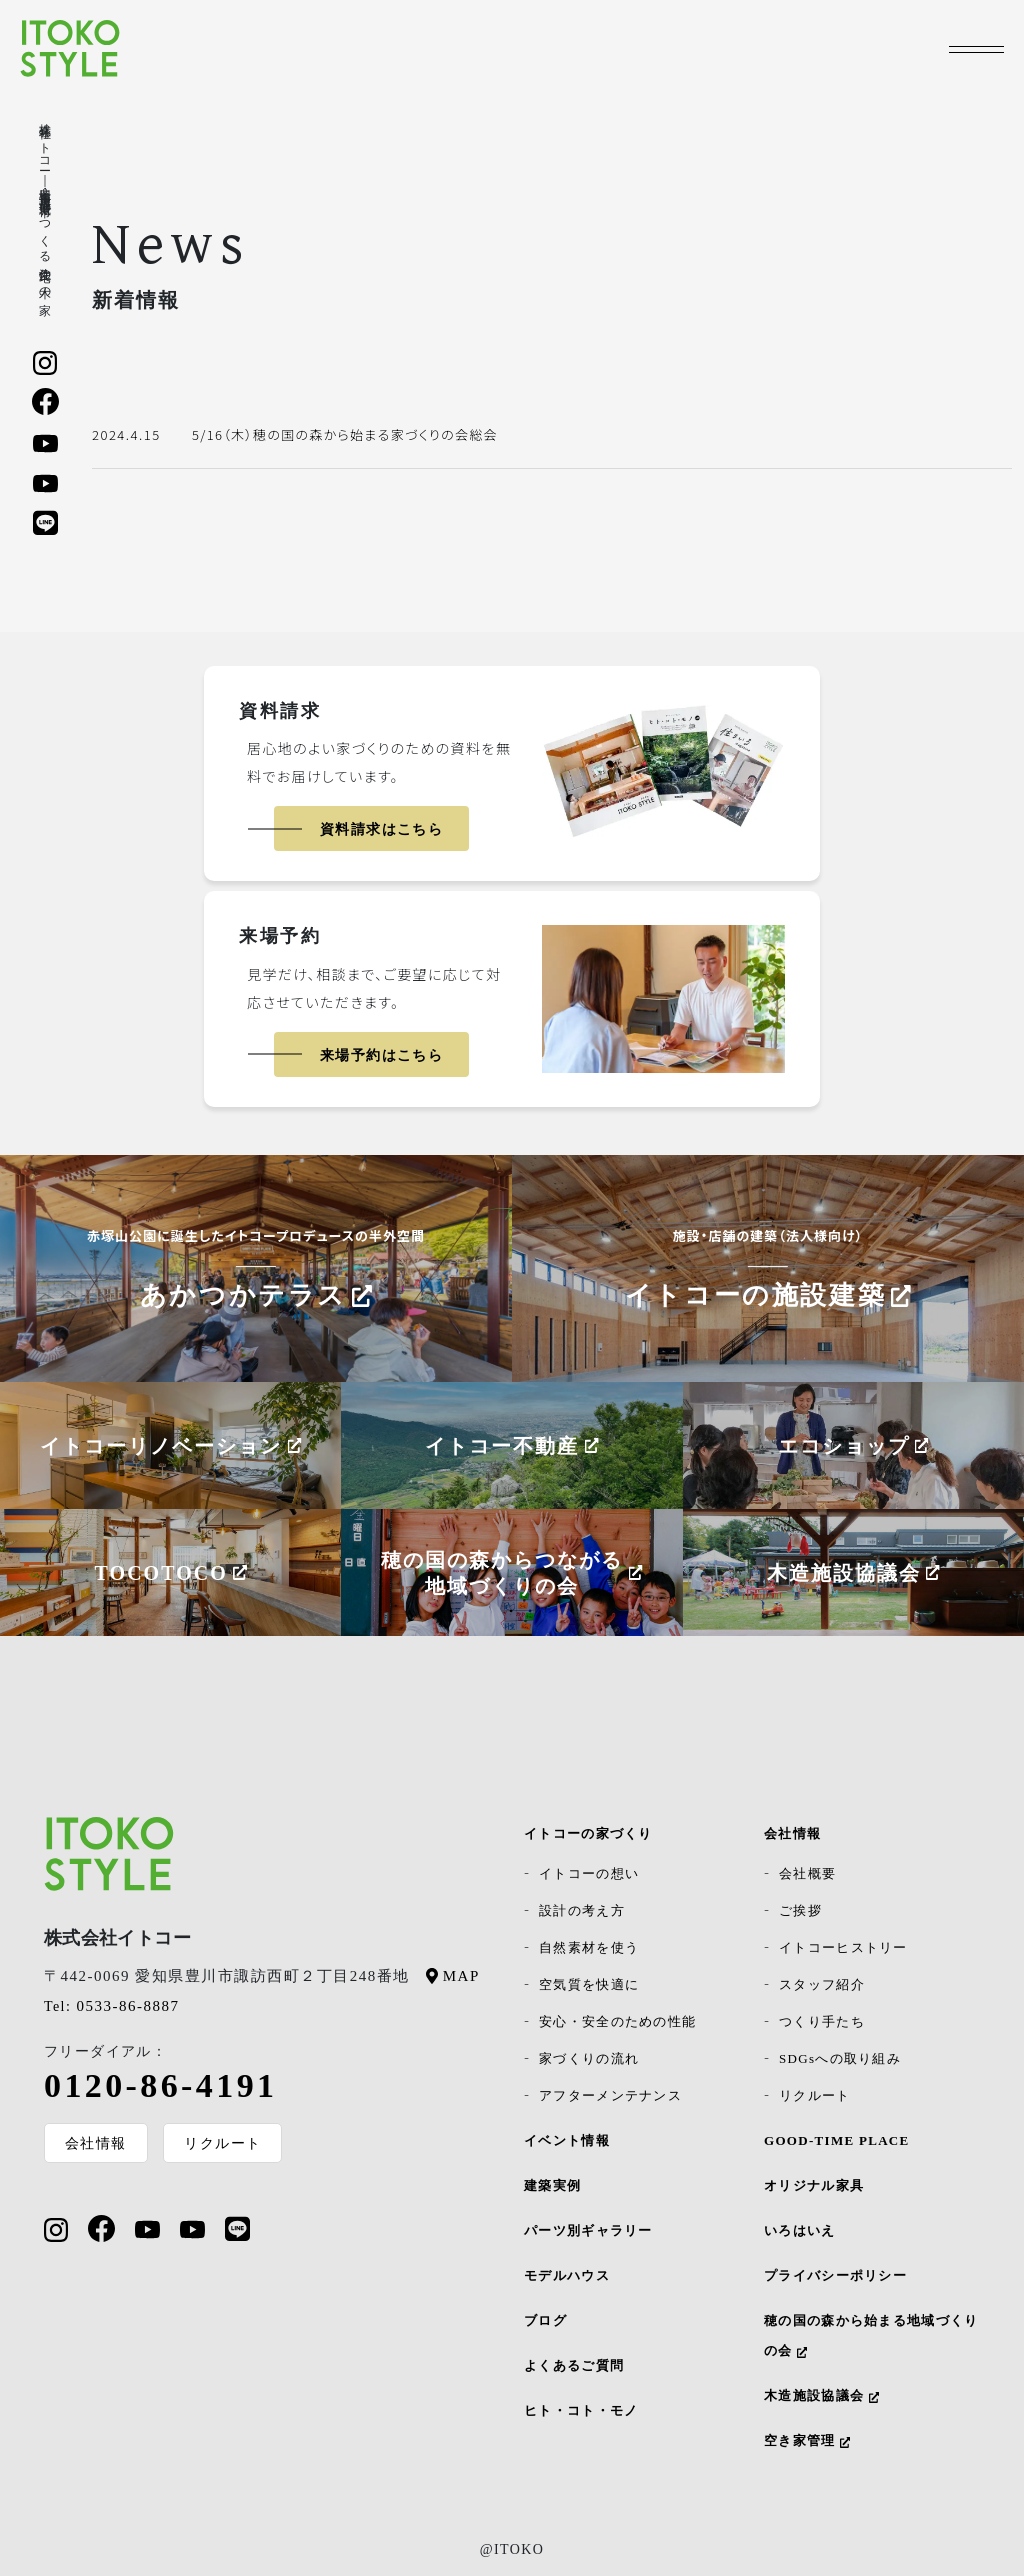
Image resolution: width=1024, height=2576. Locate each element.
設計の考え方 (582, 1910)
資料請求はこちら (381, 829)
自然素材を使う (589, 1947)
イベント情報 (567, 2140)
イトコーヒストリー (843, 1947)
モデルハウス (567, 2275)
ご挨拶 (800, 1910)
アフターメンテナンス (610, 2095)
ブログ (545, 2320)
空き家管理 (807, 2440)
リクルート (223, 2143)
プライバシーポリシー (835, 2275)
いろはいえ (800, 2230)
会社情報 (96, 2143)
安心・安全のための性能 (617, 2021)
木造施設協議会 (821, 2395)
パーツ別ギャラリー (588, 2230)
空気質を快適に (589, 1984)
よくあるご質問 (574, 2365)
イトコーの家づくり (588, 1833)
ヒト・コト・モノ (581, 2410)
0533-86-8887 (111, 2006)
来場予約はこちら (381, 1055)
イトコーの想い (589, 1873)
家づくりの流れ (589, 2058)
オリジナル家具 (814, 2185)
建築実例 (552, 2185)
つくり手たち (822, 2021)
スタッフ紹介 (822, 1984)
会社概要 (807, 1873)
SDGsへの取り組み (840, 2058)
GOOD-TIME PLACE (837, 2140)
